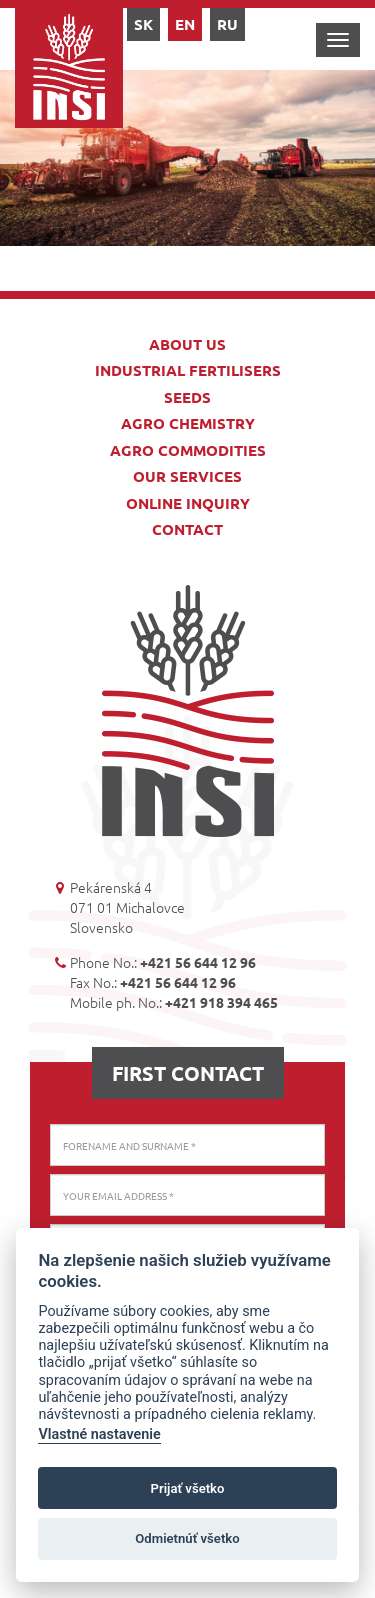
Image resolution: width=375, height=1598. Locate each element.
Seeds (187, 397)
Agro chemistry (188, 423)
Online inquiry (188, 503)
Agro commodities (188, 450)
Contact (187, 529)
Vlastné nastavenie (99, 1434)
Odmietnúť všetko (187, 1538)
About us (187, 344)
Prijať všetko (188, 1488)
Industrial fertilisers (188, 370)
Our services (187, 476)
